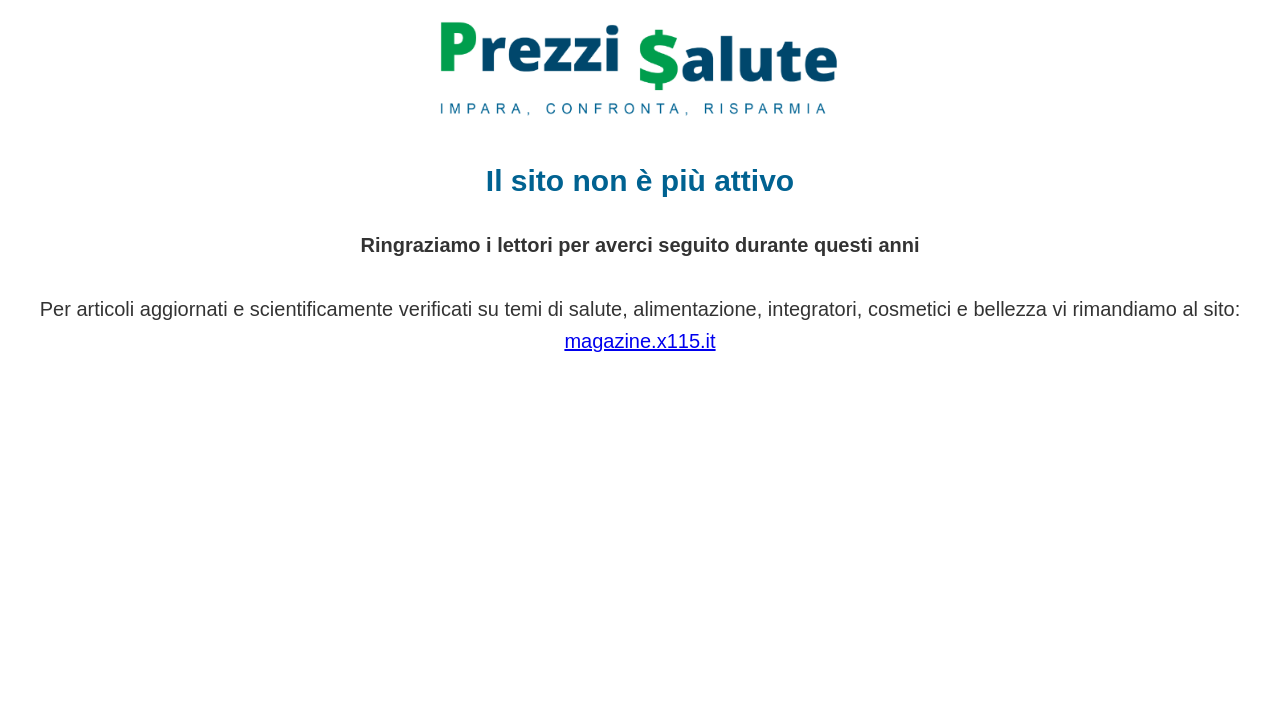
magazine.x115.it (639, 341)
